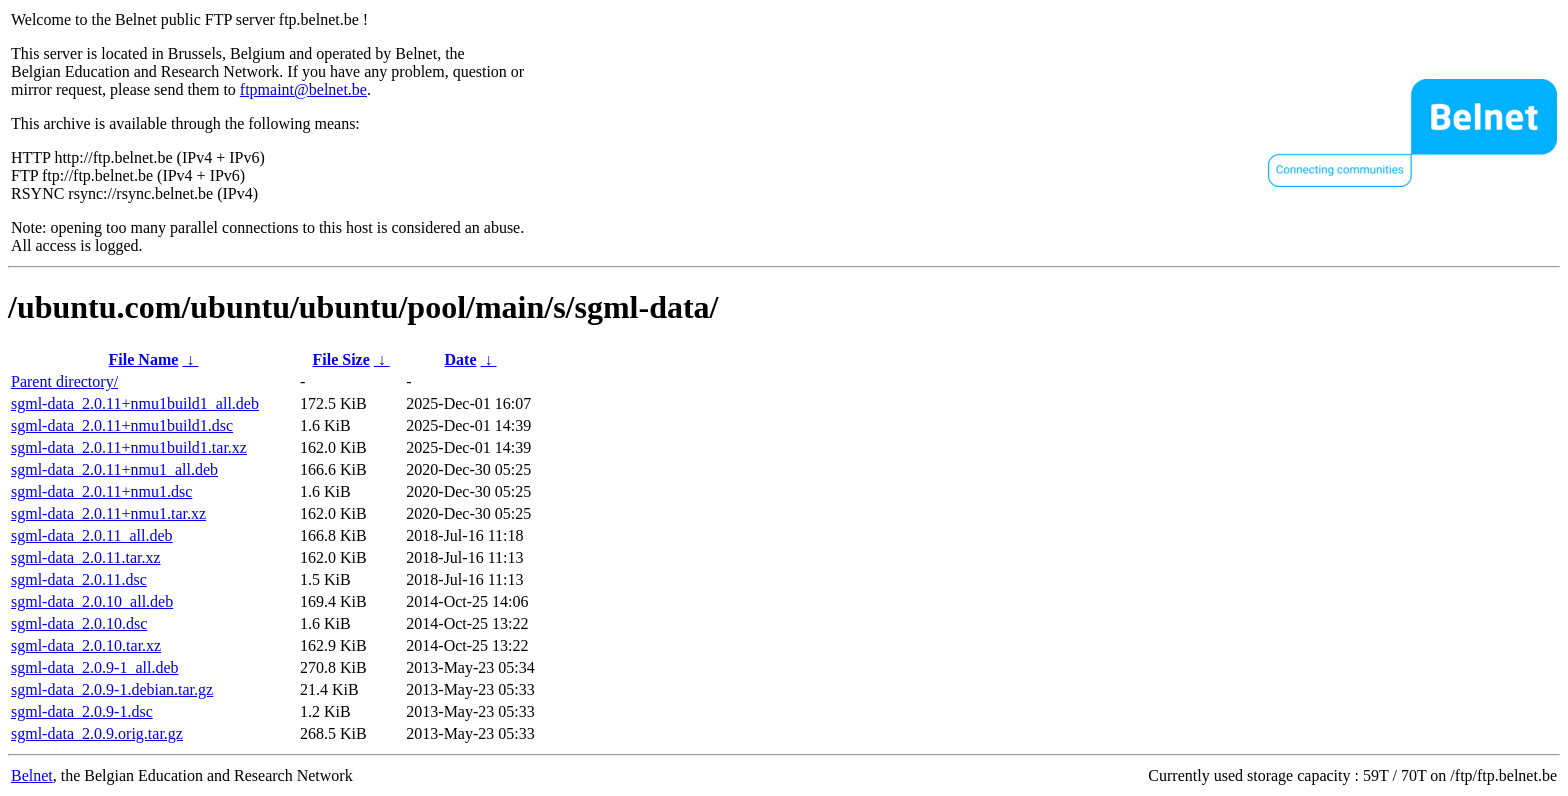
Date (461, 359)
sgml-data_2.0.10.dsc (79, 623)
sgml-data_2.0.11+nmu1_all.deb (114, 469)
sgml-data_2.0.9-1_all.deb (95, 667)
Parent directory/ (64, 381)
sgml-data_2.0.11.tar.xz (86, 557)
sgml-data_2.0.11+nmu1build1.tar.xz (129, 447)
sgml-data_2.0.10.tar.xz (86, 645)
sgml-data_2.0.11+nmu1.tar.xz (108, 513)
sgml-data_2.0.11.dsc (79, 579)
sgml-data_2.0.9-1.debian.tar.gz (112, 689)
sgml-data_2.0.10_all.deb (92, 601)
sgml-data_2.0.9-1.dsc (82, 711)
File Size (340, 359)
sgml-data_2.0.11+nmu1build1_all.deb (135, 403)
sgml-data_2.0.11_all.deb (92, 535)
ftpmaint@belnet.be (303, 89)
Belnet (32, 775)
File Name (144, 359)
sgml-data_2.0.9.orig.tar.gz (97, 733)
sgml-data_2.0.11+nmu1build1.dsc (122, 425)
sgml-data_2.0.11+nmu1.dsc (101, 491)
